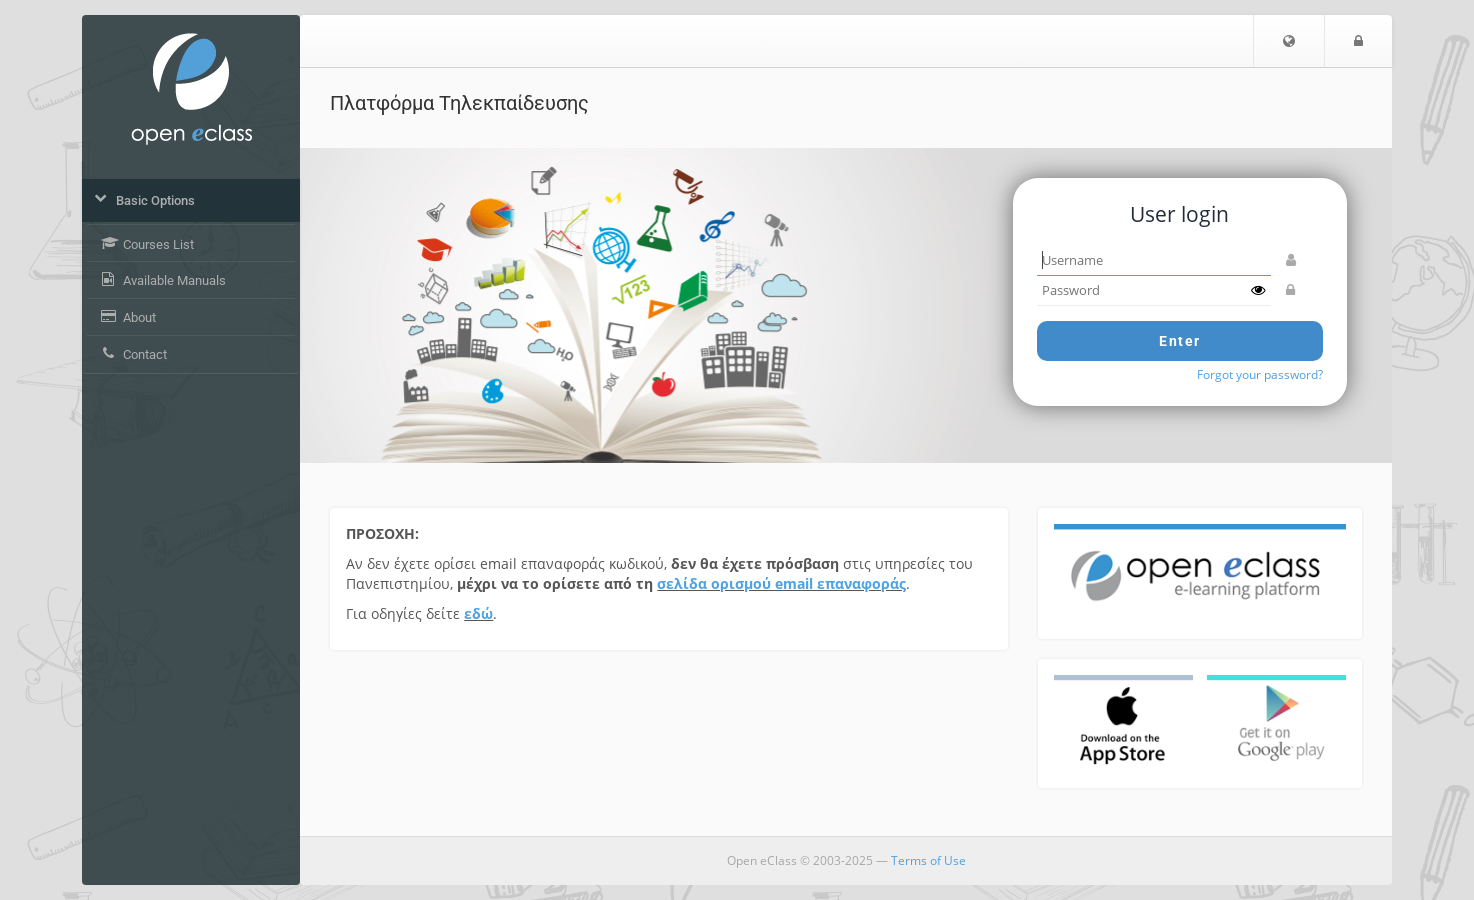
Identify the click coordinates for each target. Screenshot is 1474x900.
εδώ (478, 613)
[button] (1289, 41)
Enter (1179, 341)
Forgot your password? (1260, 374)
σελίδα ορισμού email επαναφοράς (781, 583)
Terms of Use (928, 860)
